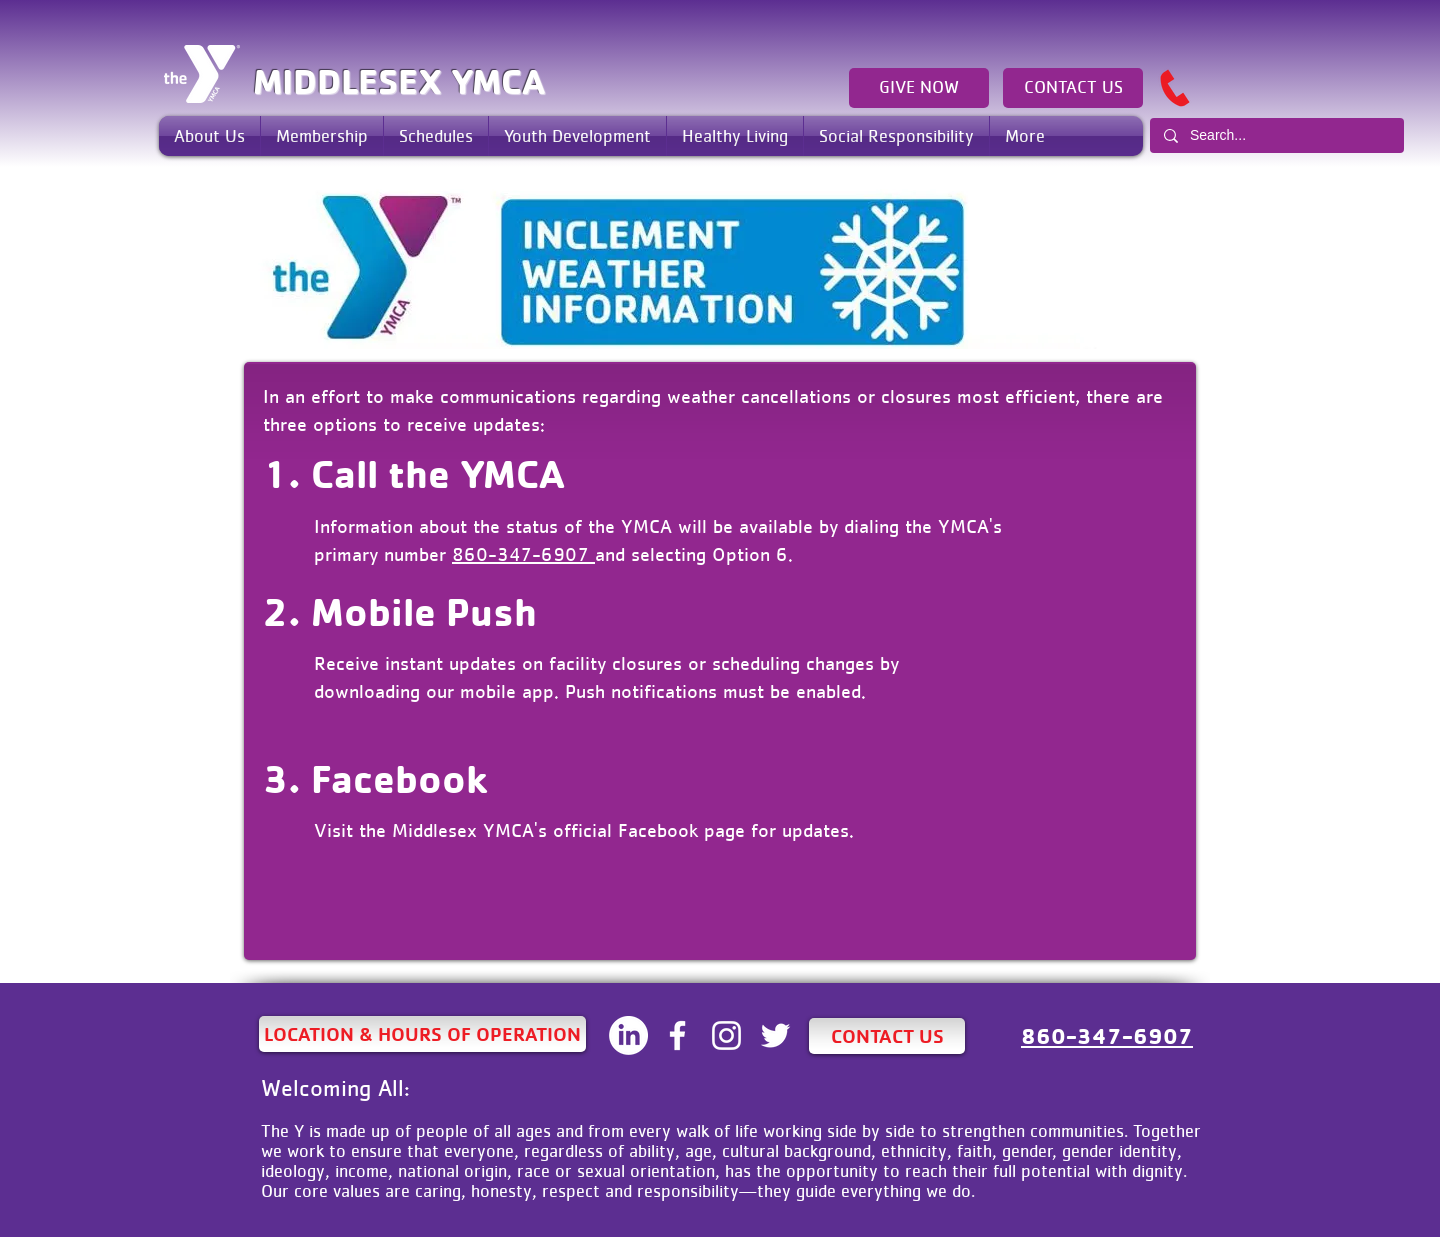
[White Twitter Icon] (775, 1035)
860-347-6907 (523, 554)
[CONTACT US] (1073, 88)
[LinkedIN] (628, 1035)
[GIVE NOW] (919, 88)
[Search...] (1276, 135)
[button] (209, 136)
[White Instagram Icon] (726, 1035)
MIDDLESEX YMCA (399, 81)
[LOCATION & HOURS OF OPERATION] (422, 1034)
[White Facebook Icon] (677, 1035)
